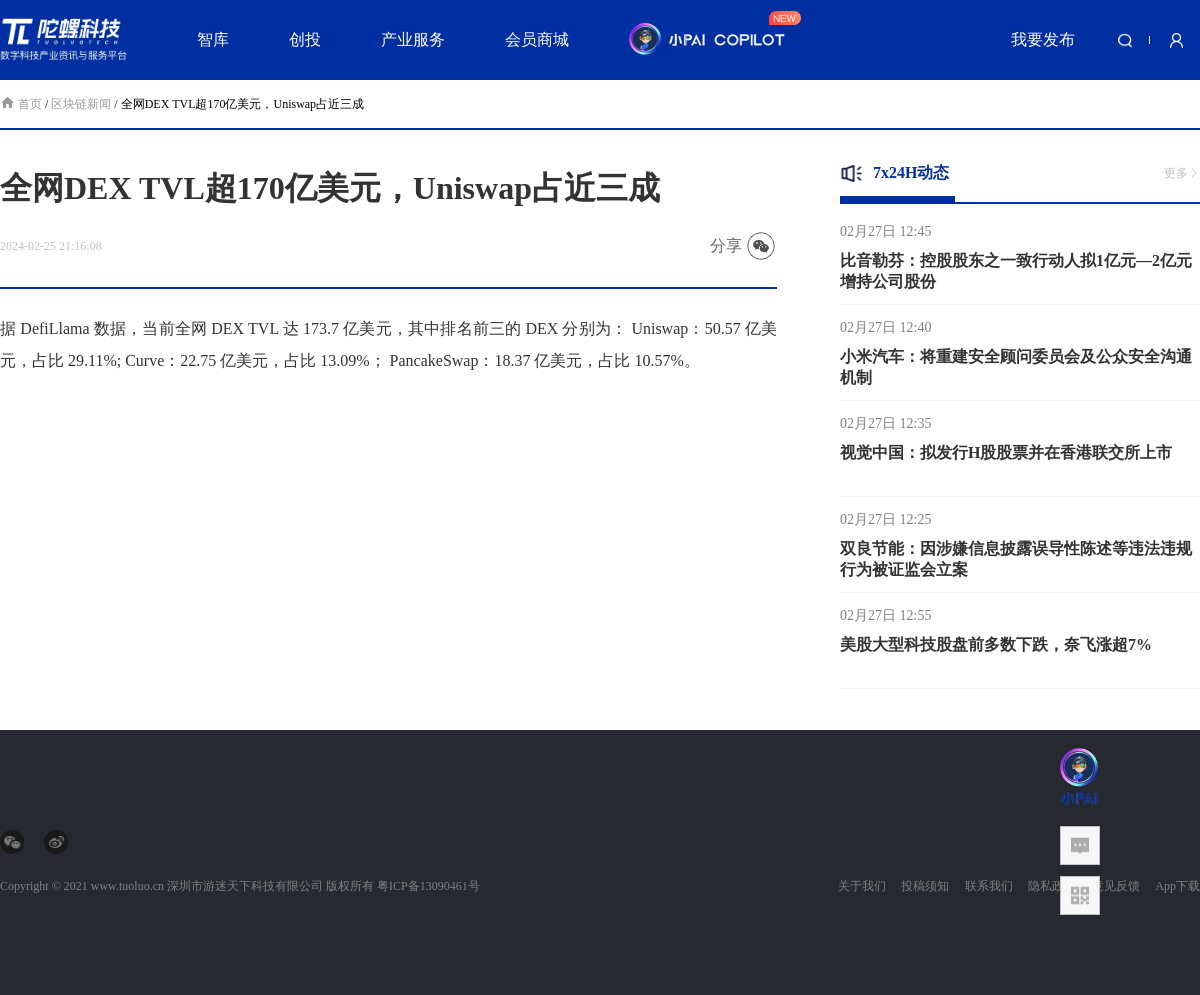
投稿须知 (925, 886)
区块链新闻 (81, 104)
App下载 (1177, 886)
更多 (1182, 173)
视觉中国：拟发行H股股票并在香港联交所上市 (1006, 457)
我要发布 (1043, 39)
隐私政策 (1052, 886)
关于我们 (862, 886)
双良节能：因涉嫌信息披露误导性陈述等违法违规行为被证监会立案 (1016, 564)
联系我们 (989, 886)
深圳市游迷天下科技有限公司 (245, 886)
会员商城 (537, 39)
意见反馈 (1116, 886)
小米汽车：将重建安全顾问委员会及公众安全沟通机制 (1016, 372)
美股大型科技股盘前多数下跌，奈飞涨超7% (996, 649)
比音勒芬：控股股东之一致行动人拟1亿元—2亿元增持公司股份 (1016, 276)
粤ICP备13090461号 (428, 886)
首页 (22, 104)
